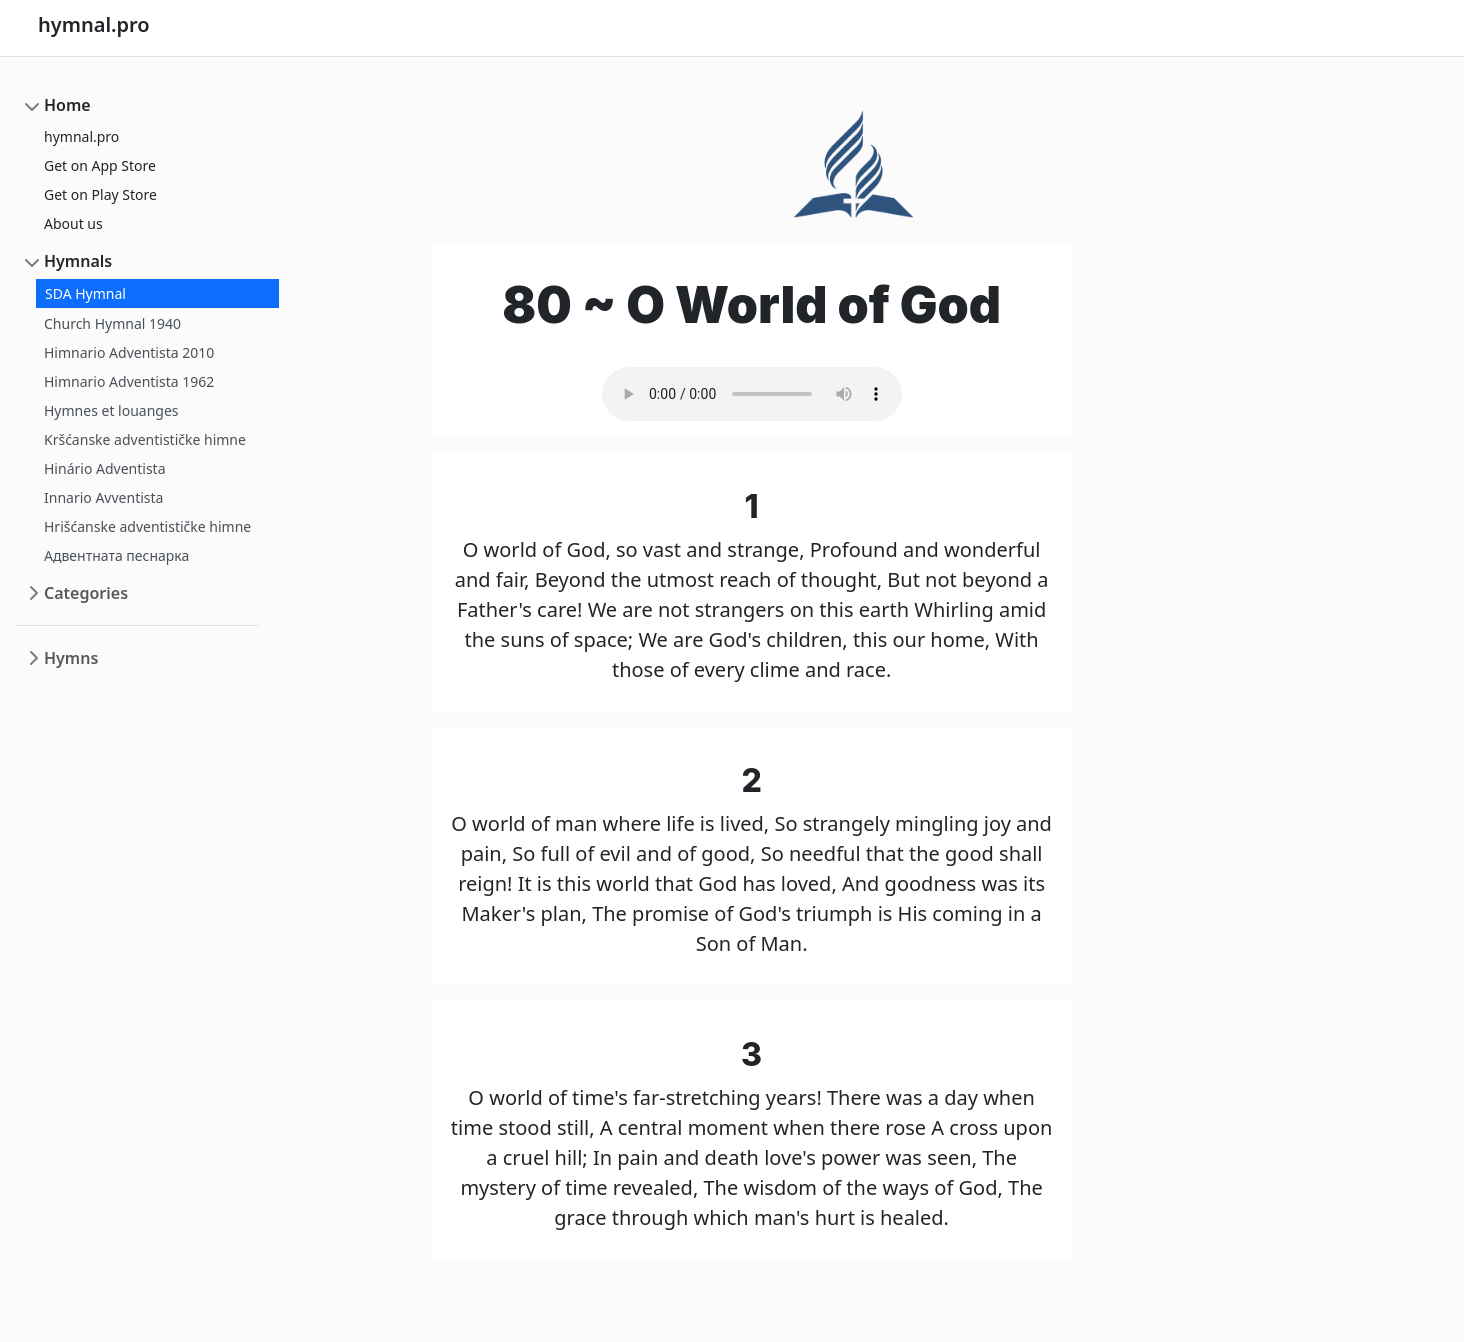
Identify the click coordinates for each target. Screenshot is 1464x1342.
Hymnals (78, 261)
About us (73, 223)
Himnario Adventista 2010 (129, 352)
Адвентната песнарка (116, 555)
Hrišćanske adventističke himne (147, 526)
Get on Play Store (100, 194)
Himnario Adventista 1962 (129, 381)
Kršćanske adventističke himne (145, 439)
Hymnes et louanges (111, 410)
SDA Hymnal (85, 293)
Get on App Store (100, 165)
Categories (86, 593)
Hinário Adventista (105, 468)
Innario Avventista (103, 497)
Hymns (71, 658)
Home (67, 105)
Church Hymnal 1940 (112, 323)
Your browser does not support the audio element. (752, 394)
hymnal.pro (81, 136)
